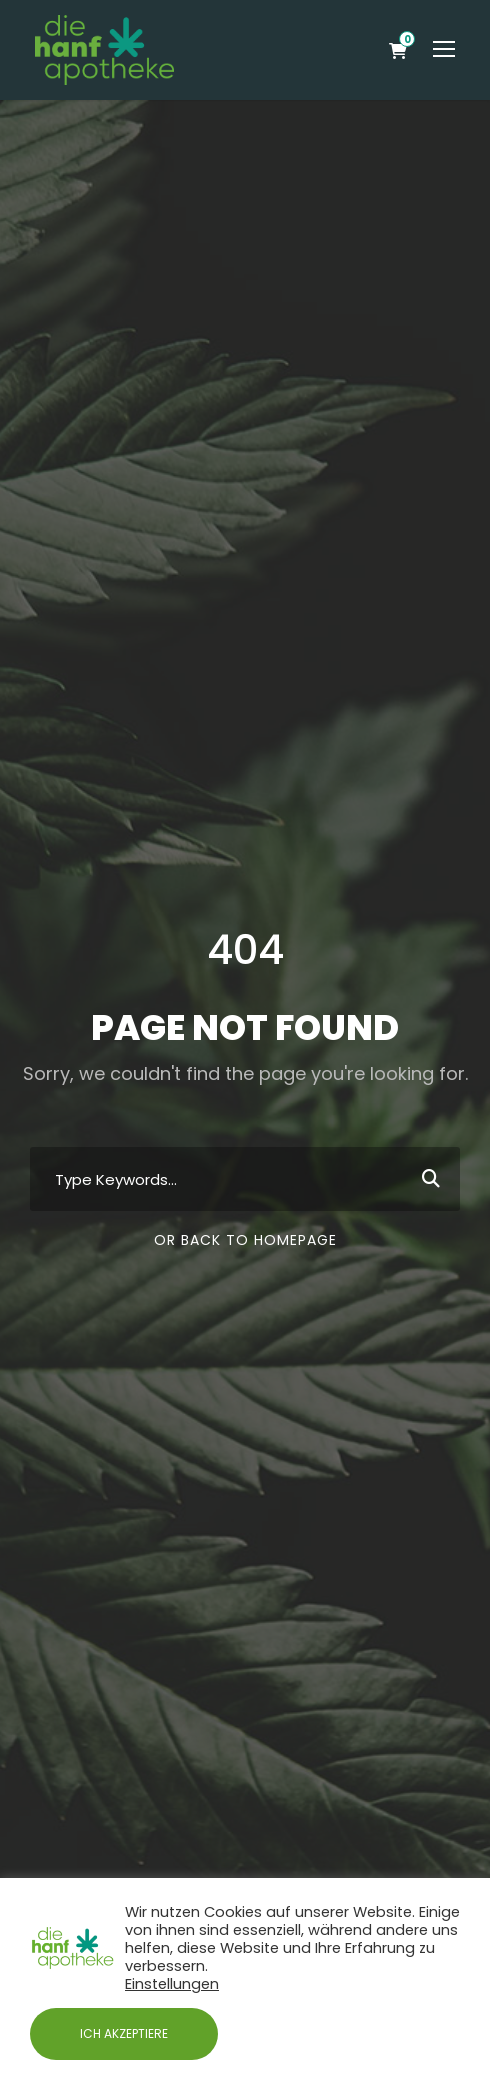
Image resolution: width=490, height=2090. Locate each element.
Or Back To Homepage (245, 1240)
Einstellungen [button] (172, 1984)
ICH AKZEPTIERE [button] (124, 2033)
